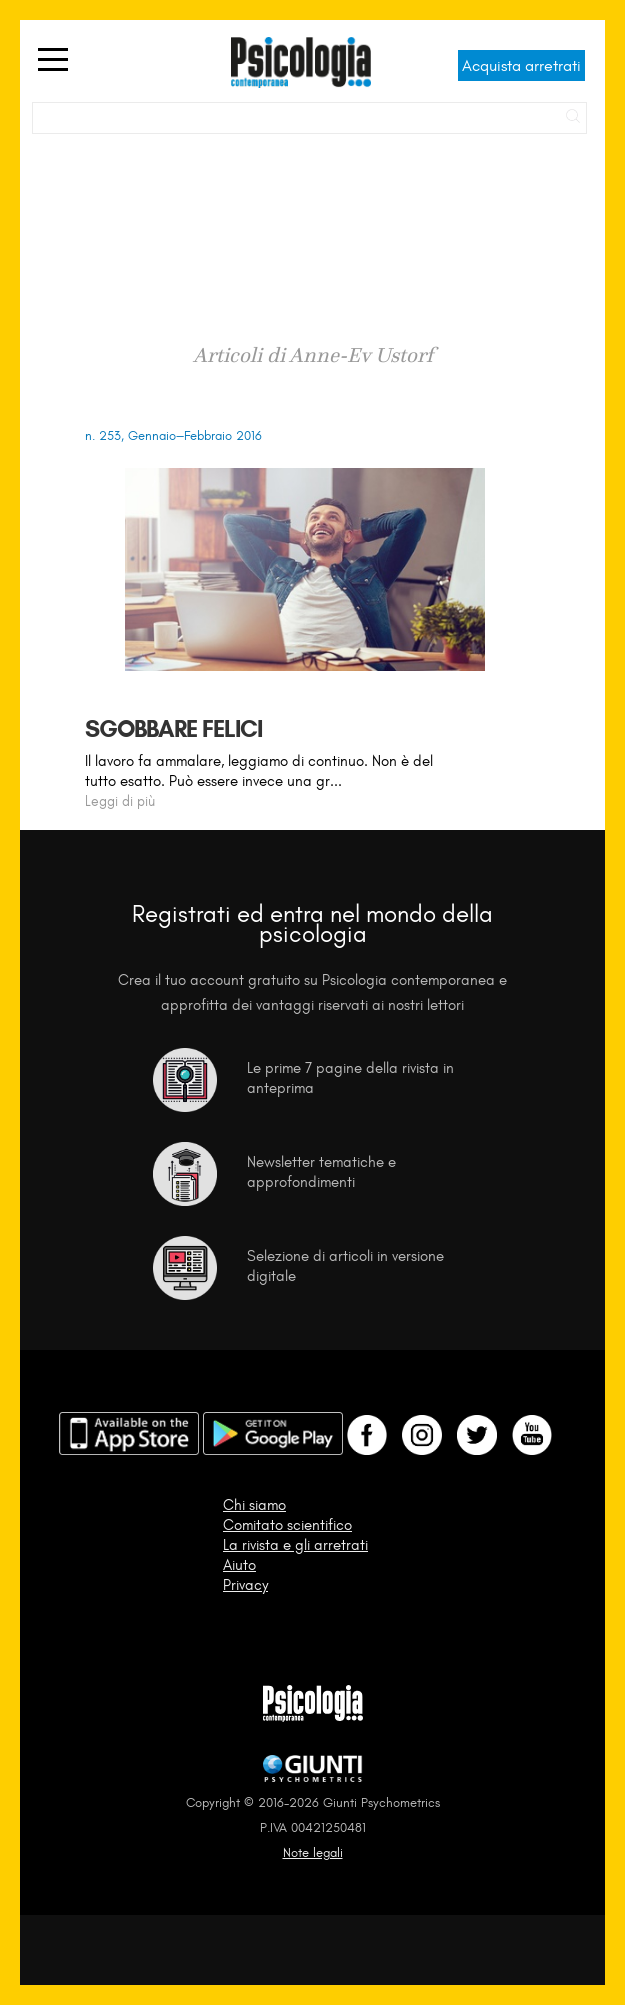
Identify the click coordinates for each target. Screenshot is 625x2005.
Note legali (313, 1852)
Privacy (245, 1585)
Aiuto (239, 1565)
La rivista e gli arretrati (295, 1545)
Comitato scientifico (287, 1525)
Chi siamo (254, 1505)
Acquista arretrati (521, 65)
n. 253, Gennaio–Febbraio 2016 (173, 435)
